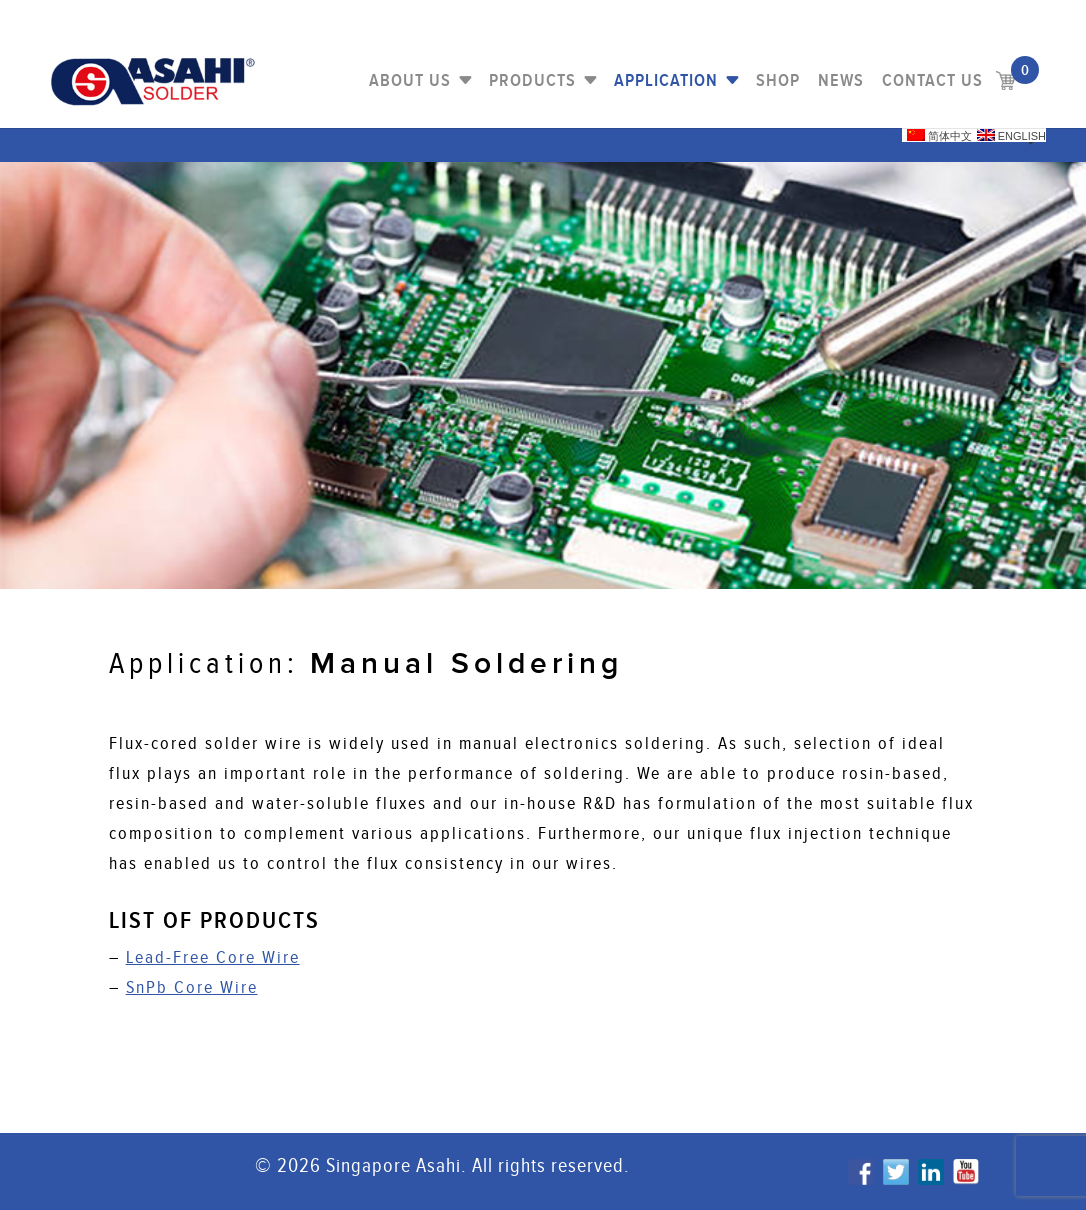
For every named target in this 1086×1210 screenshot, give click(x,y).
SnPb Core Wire (192, 987)
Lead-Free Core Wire (213, 957)
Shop (778, 80)
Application (666, 80)
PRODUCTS (532, 80)
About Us (410, 80)
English (1011, 135)
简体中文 (939, 135)
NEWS (841, 80)
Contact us (932, 80)
